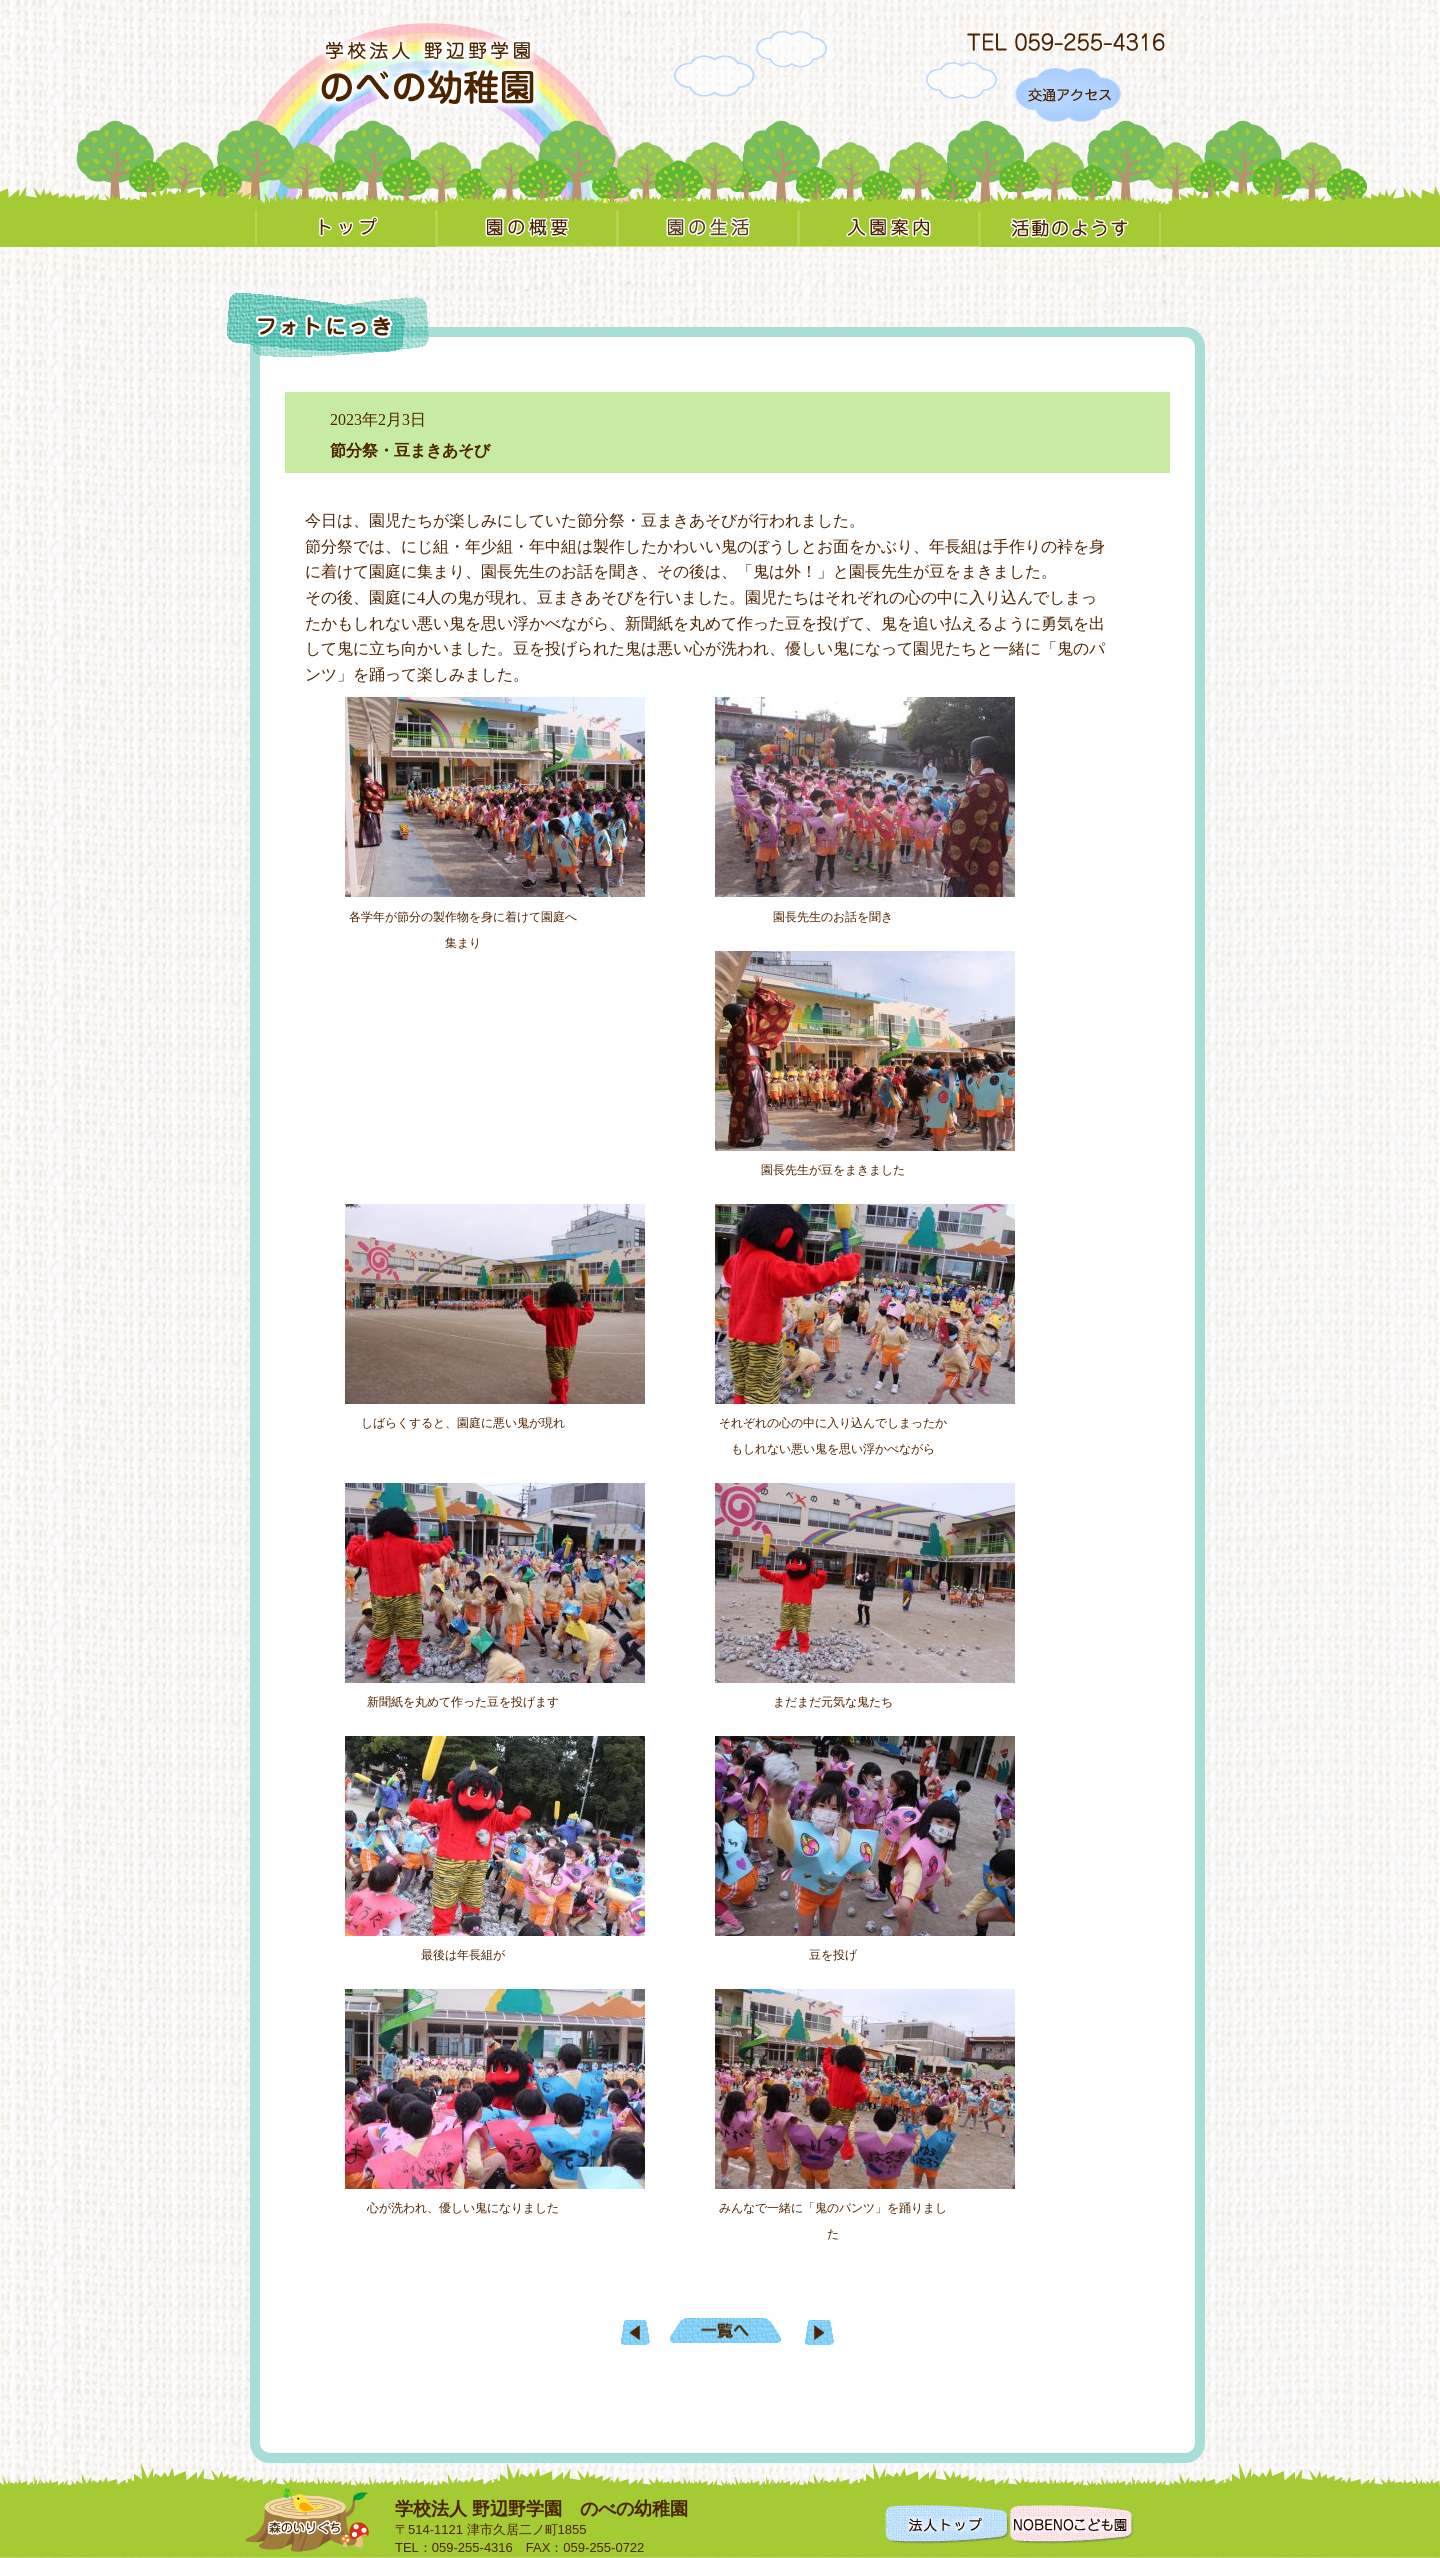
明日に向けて (635, 2333)
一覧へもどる (725, 2331)
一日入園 (819, 2333)
